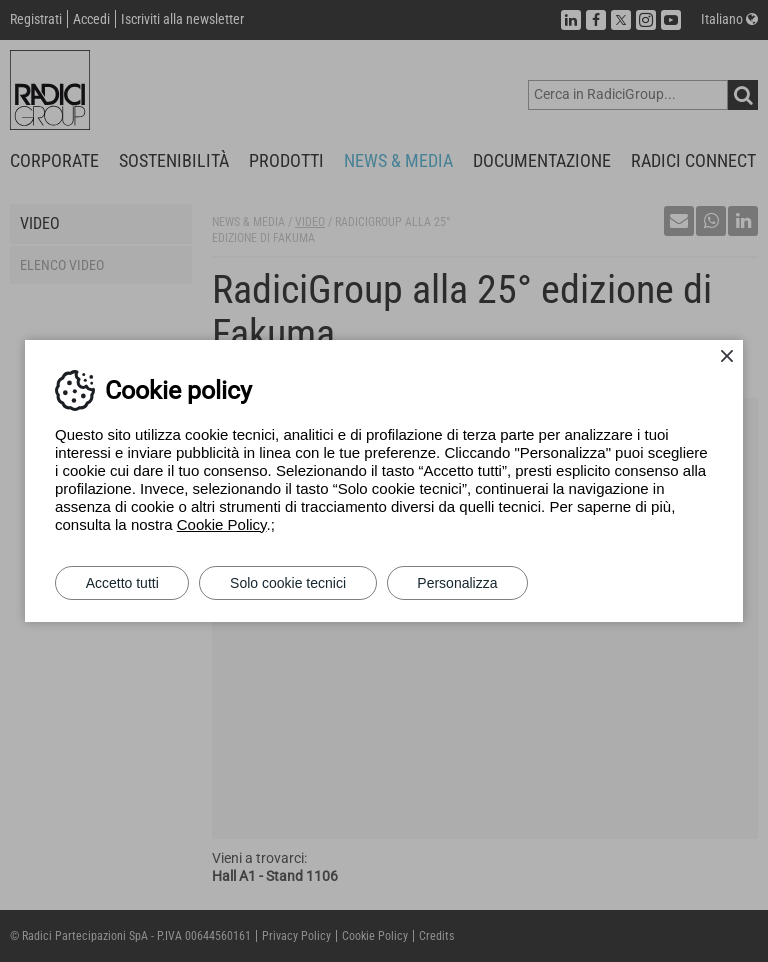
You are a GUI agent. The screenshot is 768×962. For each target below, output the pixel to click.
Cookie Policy (222, 524)
